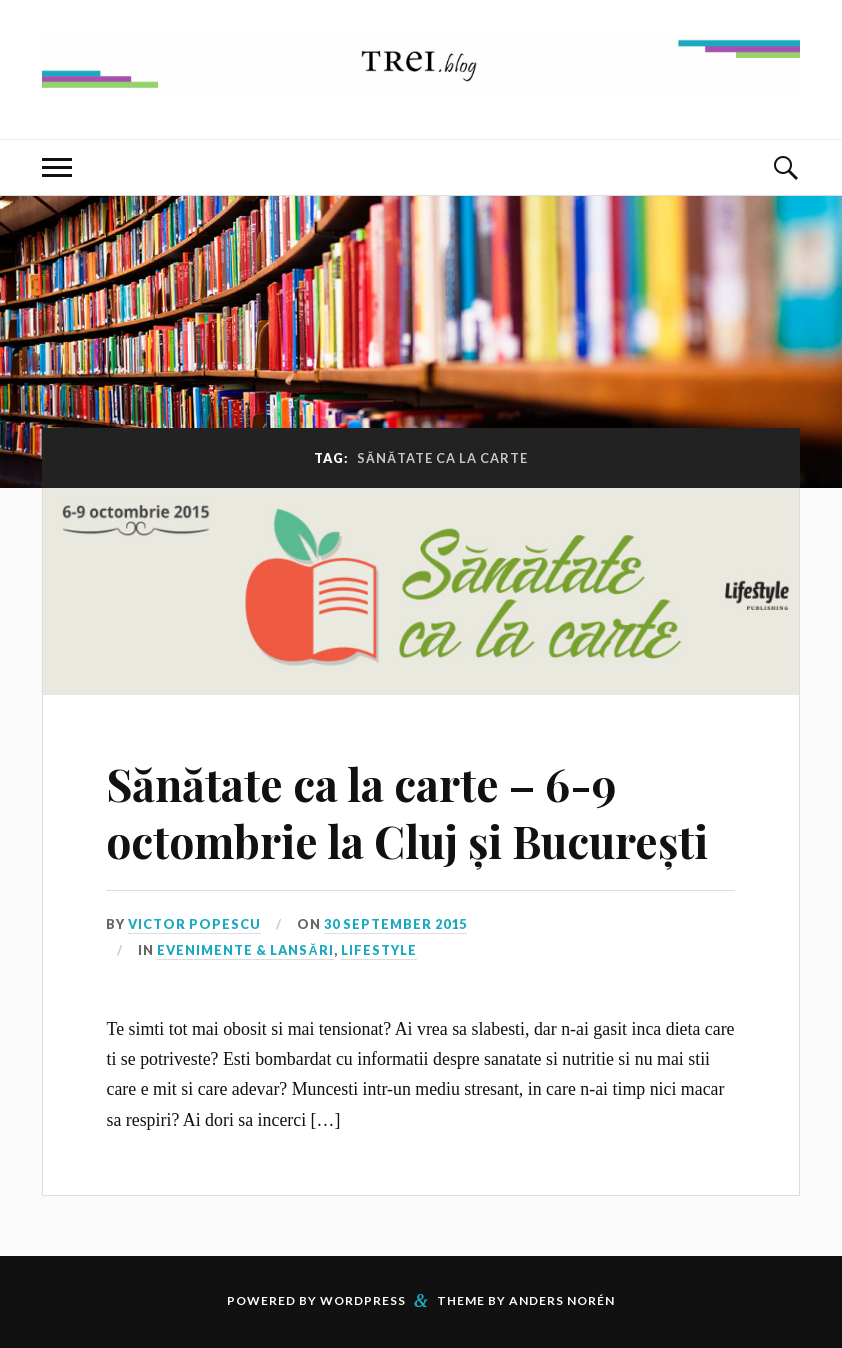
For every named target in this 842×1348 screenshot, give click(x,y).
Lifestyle (379, 950)
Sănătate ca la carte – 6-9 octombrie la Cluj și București (407, 812)
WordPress (363, 1300)
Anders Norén (562, 1300)
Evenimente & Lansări (245, 950)
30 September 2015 (395, 924)
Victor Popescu (194, 924)
